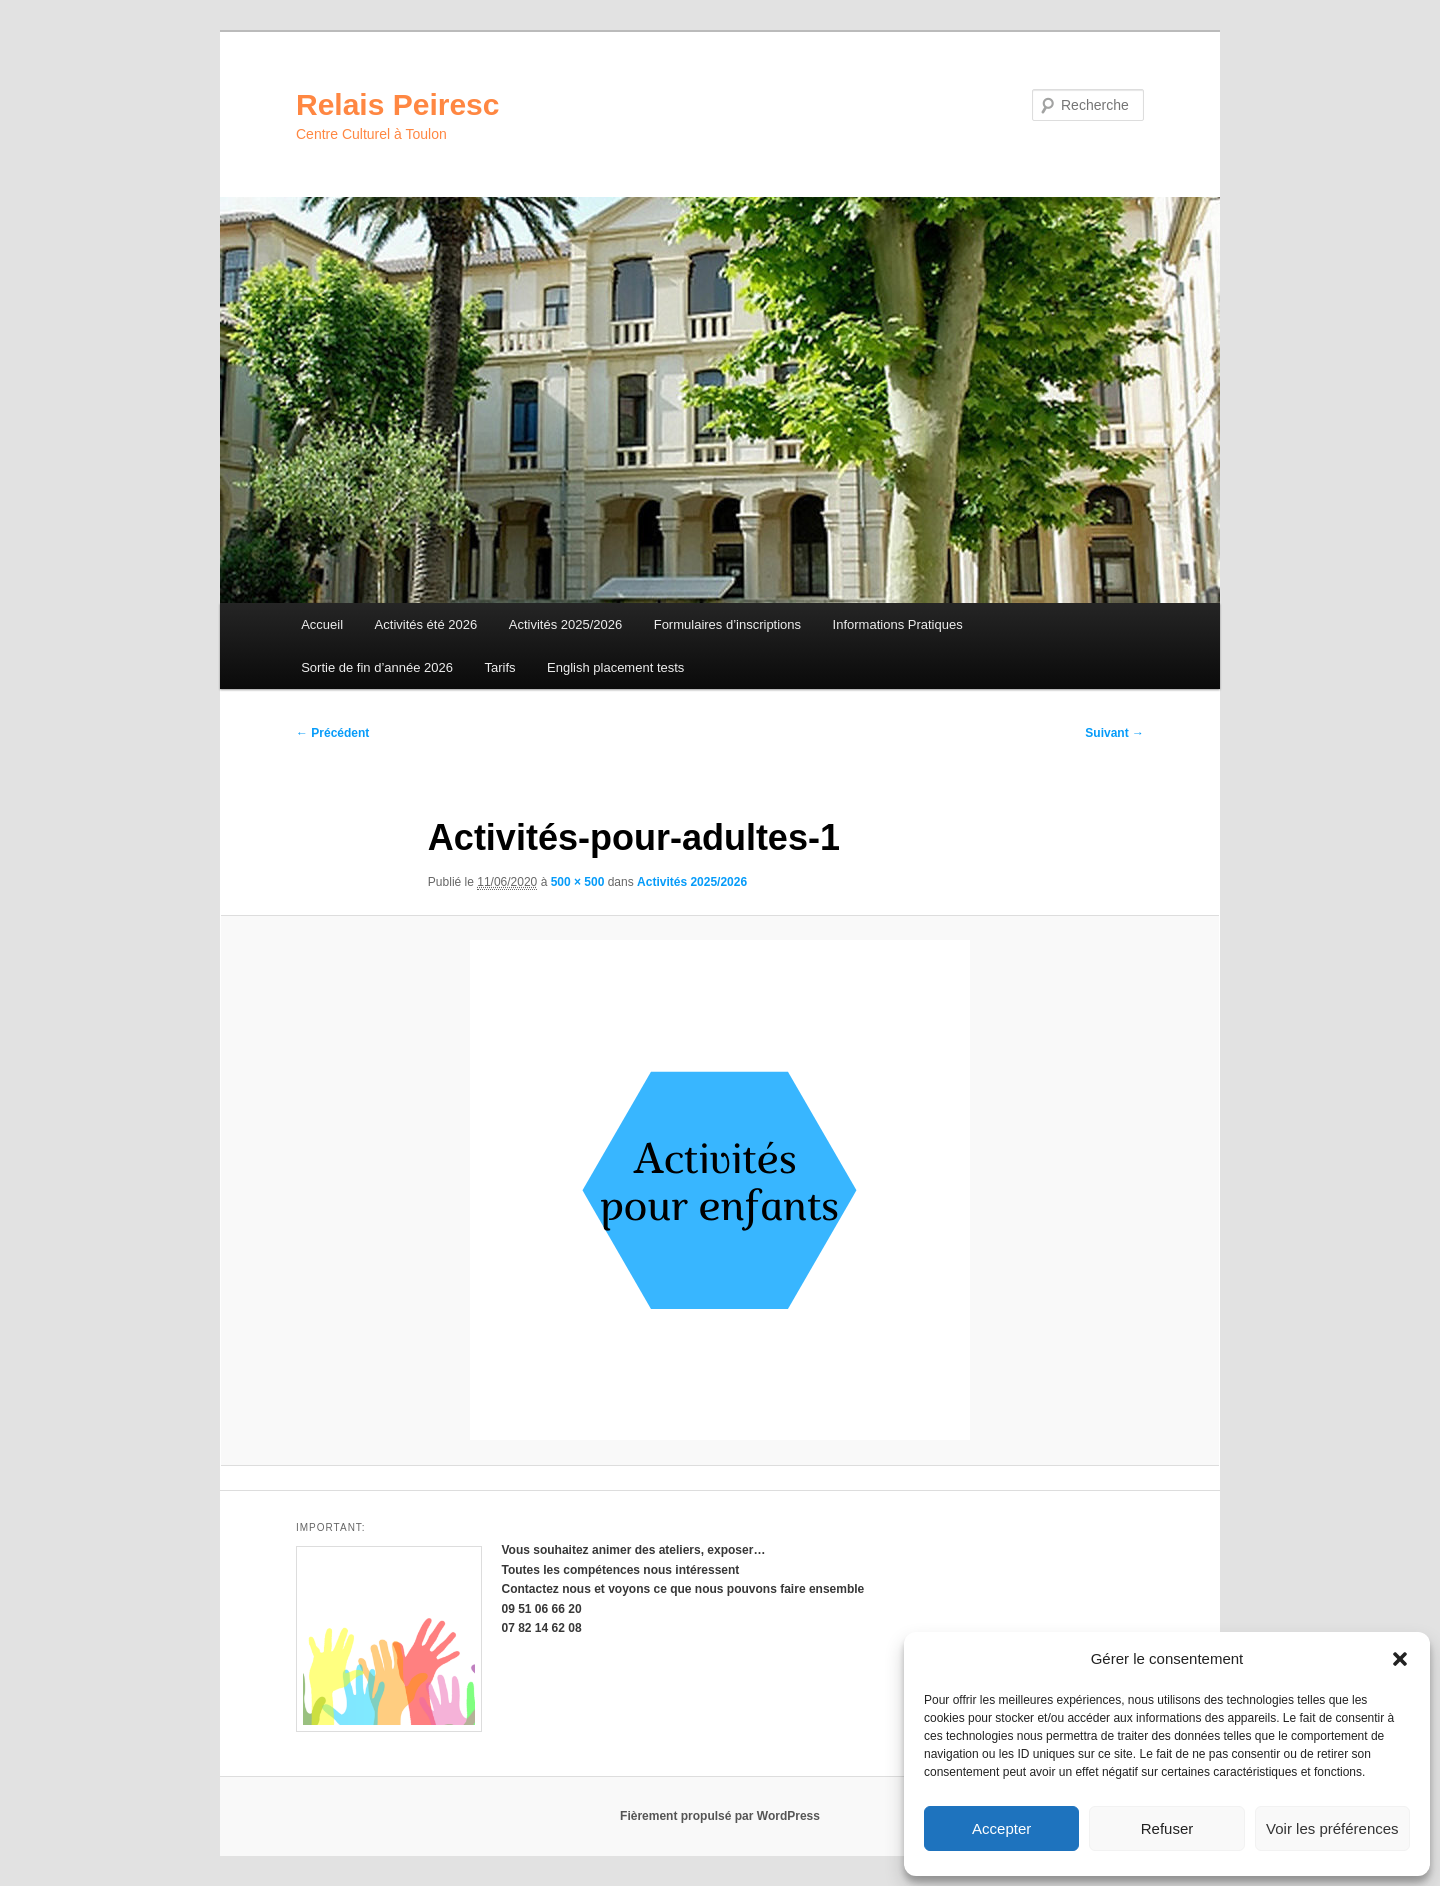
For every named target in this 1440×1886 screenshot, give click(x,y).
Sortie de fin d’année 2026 (377, 667)
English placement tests (615, 667)
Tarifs (499, 667)
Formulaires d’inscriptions (727, 624)
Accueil (322, 624)
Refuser (1167, 1828)
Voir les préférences (1332, 1828)
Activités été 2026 (426, 624)
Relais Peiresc (397, 104)
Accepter (1001, 1828)
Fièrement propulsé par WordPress (720, 1816)
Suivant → (1114, 733)
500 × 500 (578, 882)
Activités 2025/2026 (565, 624)
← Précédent (332, 733)
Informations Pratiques (898, 624)
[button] (1400, 1659)
